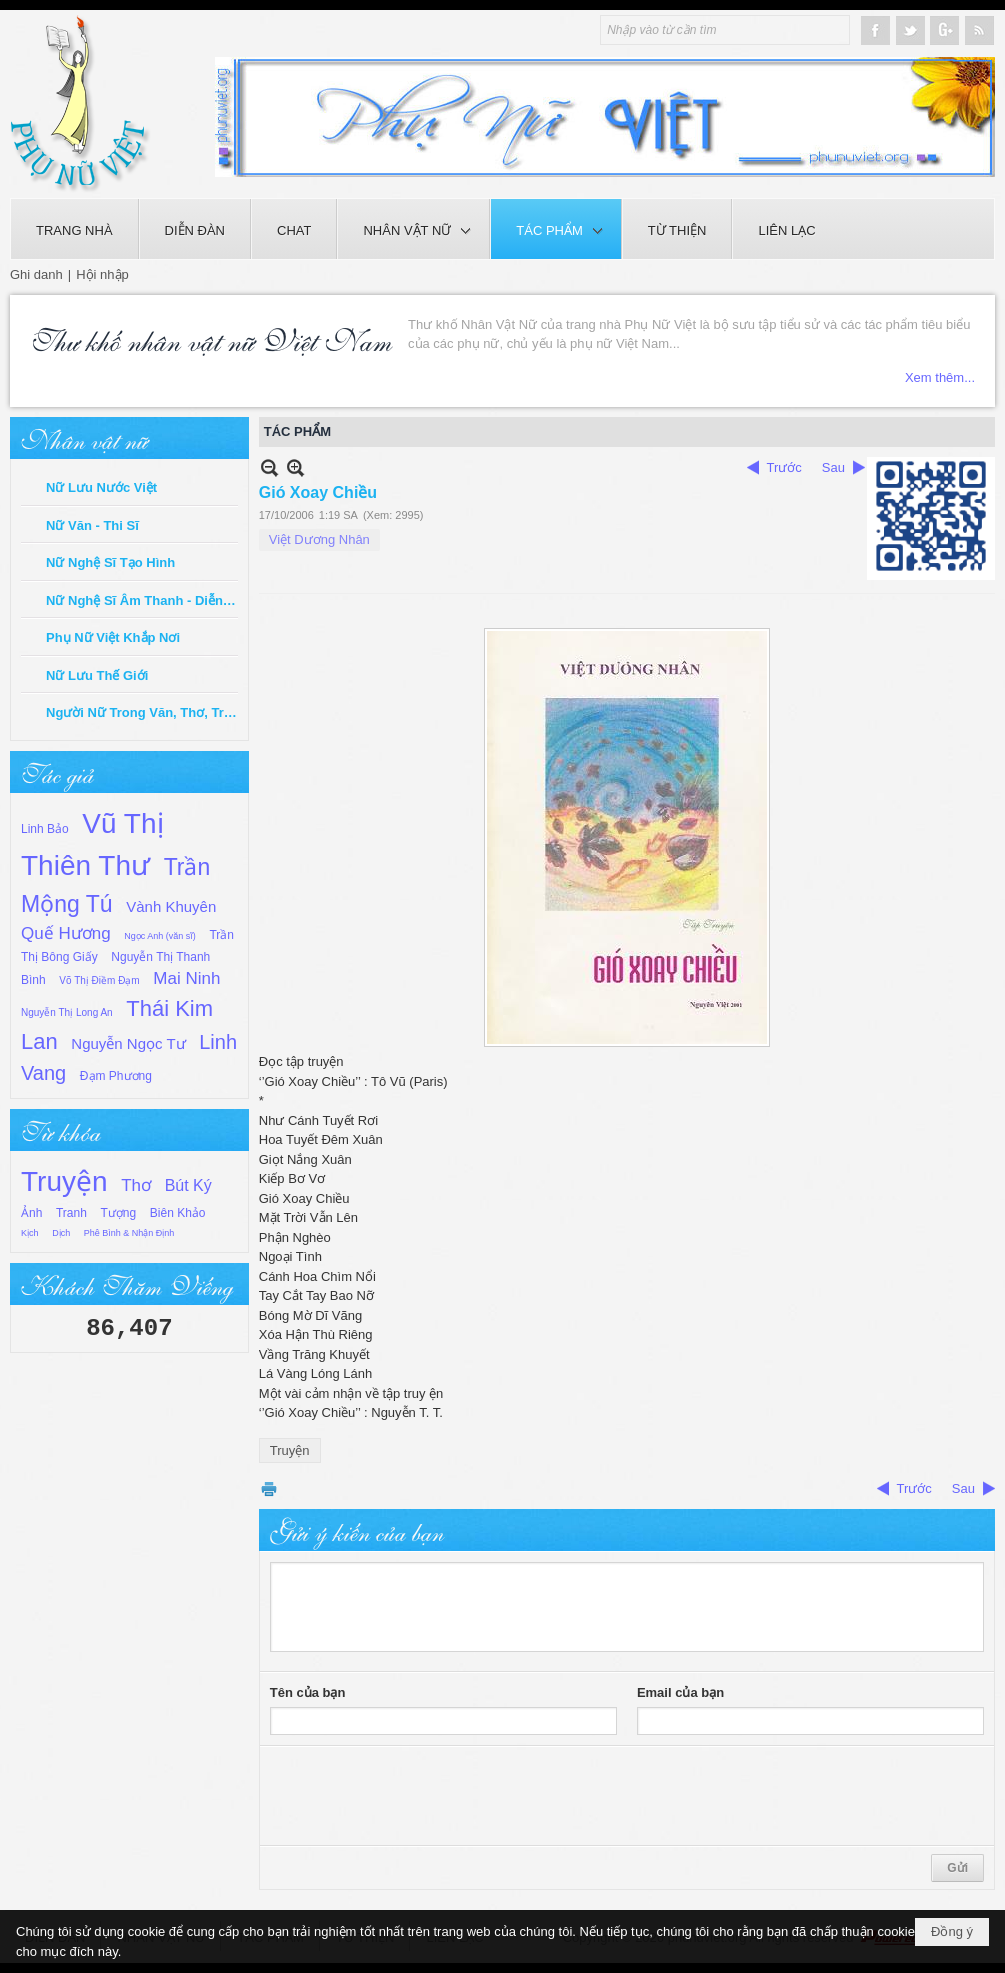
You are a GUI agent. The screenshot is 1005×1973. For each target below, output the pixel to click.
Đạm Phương (116, 1076)
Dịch (61, 1233)
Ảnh (31, 1213)
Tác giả (57, 772)
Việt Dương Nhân (319, 539)
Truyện (64, 1181)
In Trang (269, 1488)
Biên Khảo (178, 1213)
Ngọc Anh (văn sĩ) (160, 936)
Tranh (71, 1213)
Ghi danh (36, 274)
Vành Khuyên (171, 906)
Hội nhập (102, 274)
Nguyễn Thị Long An (67, 1012)
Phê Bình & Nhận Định (129, 1233)
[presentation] (422, 1796)
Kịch (30, 1233)
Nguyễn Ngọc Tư (128, 1043)
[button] (413, 229)
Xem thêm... (940, 324)
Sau (833, 467)
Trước (784, 467)
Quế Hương (66, 933)
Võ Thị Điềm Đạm (99, 980)
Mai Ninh (186, 978)
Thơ (136, 1185)
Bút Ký (188, 1185)
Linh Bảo (45, 829)
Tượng (119, 1213)
